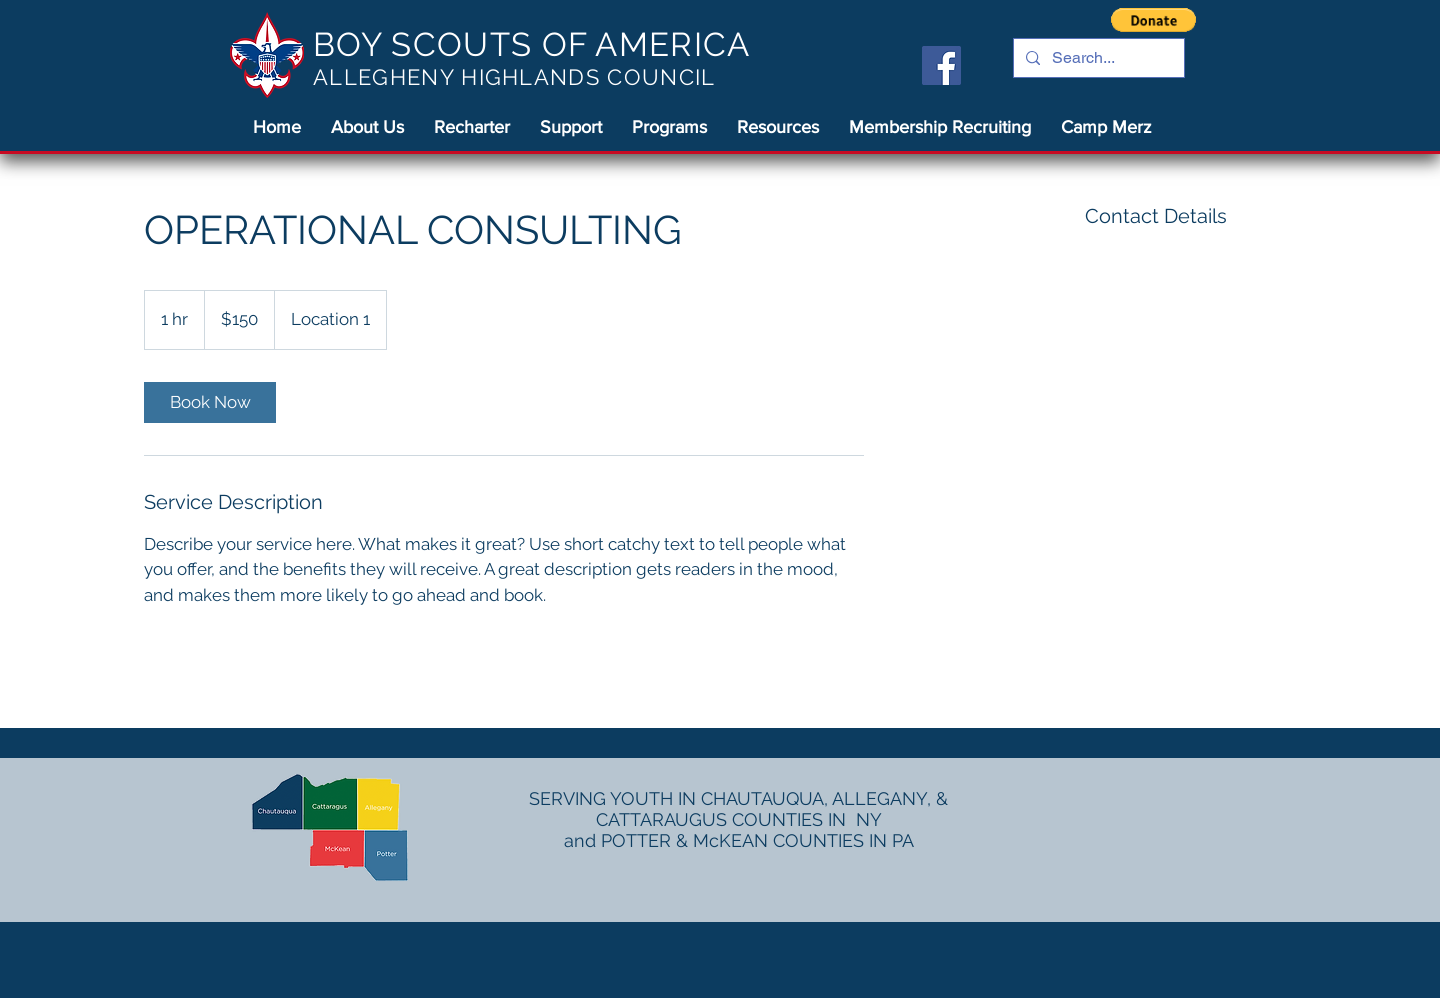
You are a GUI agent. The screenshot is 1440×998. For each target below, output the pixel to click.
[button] (1153, 20)
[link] (210, 402)
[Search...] (1097, 58)
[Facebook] (941, 65)
